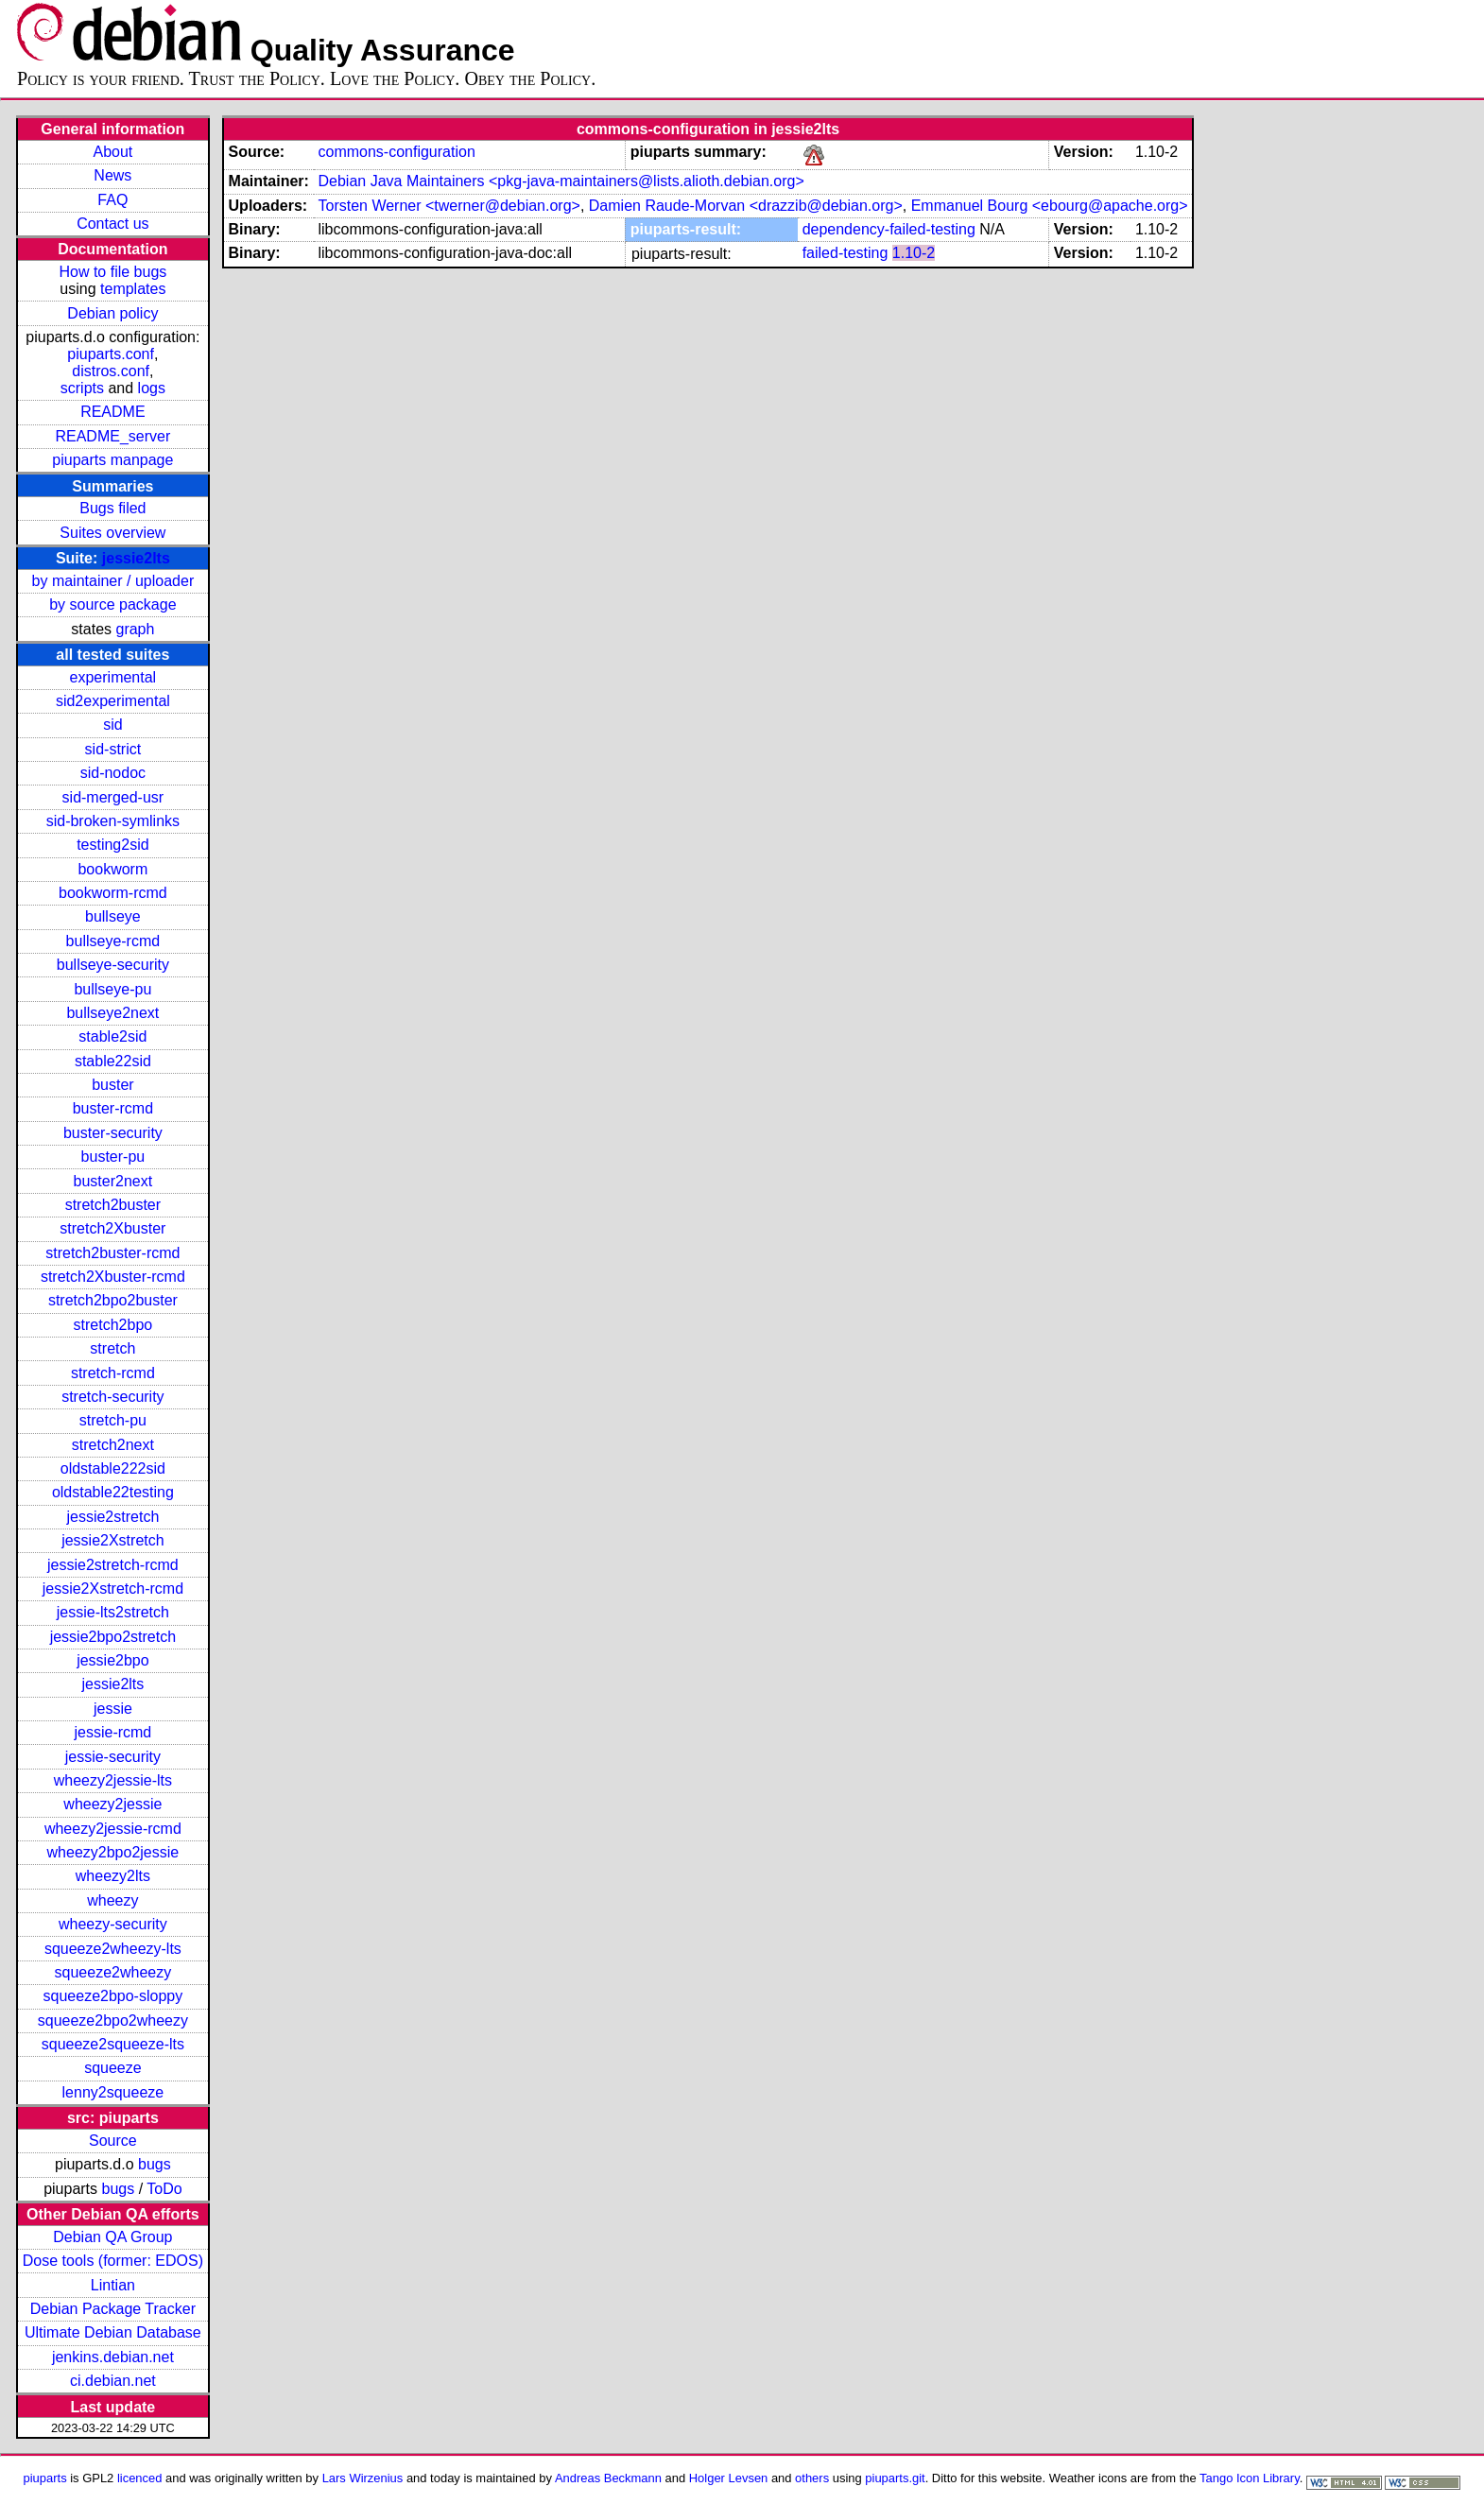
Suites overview (112, 533)
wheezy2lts (113, 1876)
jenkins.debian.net (113, 2357)
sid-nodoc (113, 773)
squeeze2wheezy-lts (112, 1949)
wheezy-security (113, 1924)
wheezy (112, 1900)
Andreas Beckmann (608, 2478)
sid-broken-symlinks (113, 821)
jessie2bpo (113, 1660)
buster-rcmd (113, 1108)
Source (113, 2141)
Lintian (113, 2285)
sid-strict (113, 749)
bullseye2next (112, 1013)
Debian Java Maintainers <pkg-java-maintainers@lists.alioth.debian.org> (560, 181)
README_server (112, 436)
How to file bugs (112, 272)
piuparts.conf (110, 354)
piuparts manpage (112, 460)
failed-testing (845, 253)
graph (134, 629)
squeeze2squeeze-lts (113, 2044)
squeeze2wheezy (113, 1972)
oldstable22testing (113, 1492)
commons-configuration (396, 152)
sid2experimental (113, 701)
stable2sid (112, 1036)
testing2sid (113, 845)
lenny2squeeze (113, 2092)
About (112, 152)
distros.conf (110, 371)
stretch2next (113, 1445)
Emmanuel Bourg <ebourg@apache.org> (1049, 206)
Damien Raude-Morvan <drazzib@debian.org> (746, 206)
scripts (82, 388)
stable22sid (113, 1061)
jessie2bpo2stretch (113, 1637)
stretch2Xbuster (112, 1228)
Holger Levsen (728, 2478)
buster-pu (113, 1156)
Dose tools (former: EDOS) (113, 2261)
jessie (113, 1709)
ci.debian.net (113, 2381)
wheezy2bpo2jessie (113, 1852)
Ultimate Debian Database (113, 2332)
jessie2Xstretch (112, 1540)
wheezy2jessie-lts (113, 1780)
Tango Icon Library (1249, 2478)
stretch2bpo (113, 1325)
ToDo (164, 2189)
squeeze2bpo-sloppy (113, 1996)
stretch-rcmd (113, 1373)
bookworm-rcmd (113, 893)
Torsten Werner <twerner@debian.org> (448, 206)
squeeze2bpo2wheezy (113, 2020)
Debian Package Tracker (113, 2309)
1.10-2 (913, 253)
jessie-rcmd (112, 1732)
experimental (113, 677)
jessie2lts (136, 558)
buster (112, 1085)
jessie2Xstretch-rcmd (113, 1588)
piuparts (45, 2478)
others (812, 2478)
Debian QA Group (112, 2237)
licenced (140, 2478)
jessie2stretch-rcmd (113, 1565)
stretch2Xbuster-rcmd (113, 1277)
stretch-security (112, 1397)
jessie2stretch (112, 1517)
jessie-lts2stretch (113, 1612)
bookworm (112, 869)
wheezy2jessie (112, 1804)
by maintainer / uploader (113, 581)
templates (132, 289)
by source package (112, 604)
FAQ (112, 200)
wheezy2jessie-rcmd (112, 1829)
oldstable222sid (112, 1468)
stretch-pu (113, 1420)
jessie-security (113, 1757)
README (112, 412)
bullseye (113, 916)
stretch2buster (113, 1205)
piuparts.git (894, 2478)
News (112, 175)
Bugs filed (112, 508)
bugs (154, 2164)
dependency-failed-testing (888, 229)
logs (151, 388)
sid (112, 725)
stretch (112, 1348)
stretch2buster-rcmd (112, 1253)
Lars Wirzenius (363, 2478)
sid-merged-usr (113, 797)
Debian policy (112, 313)
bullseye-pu (112, 989)
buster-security (113, 1133)
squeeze (113, 2068)
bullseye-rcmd (113, 941)
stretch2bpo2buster (113, 1300)
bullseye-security (113, 965)
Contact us (112, 224)
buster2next (113, 1181)
